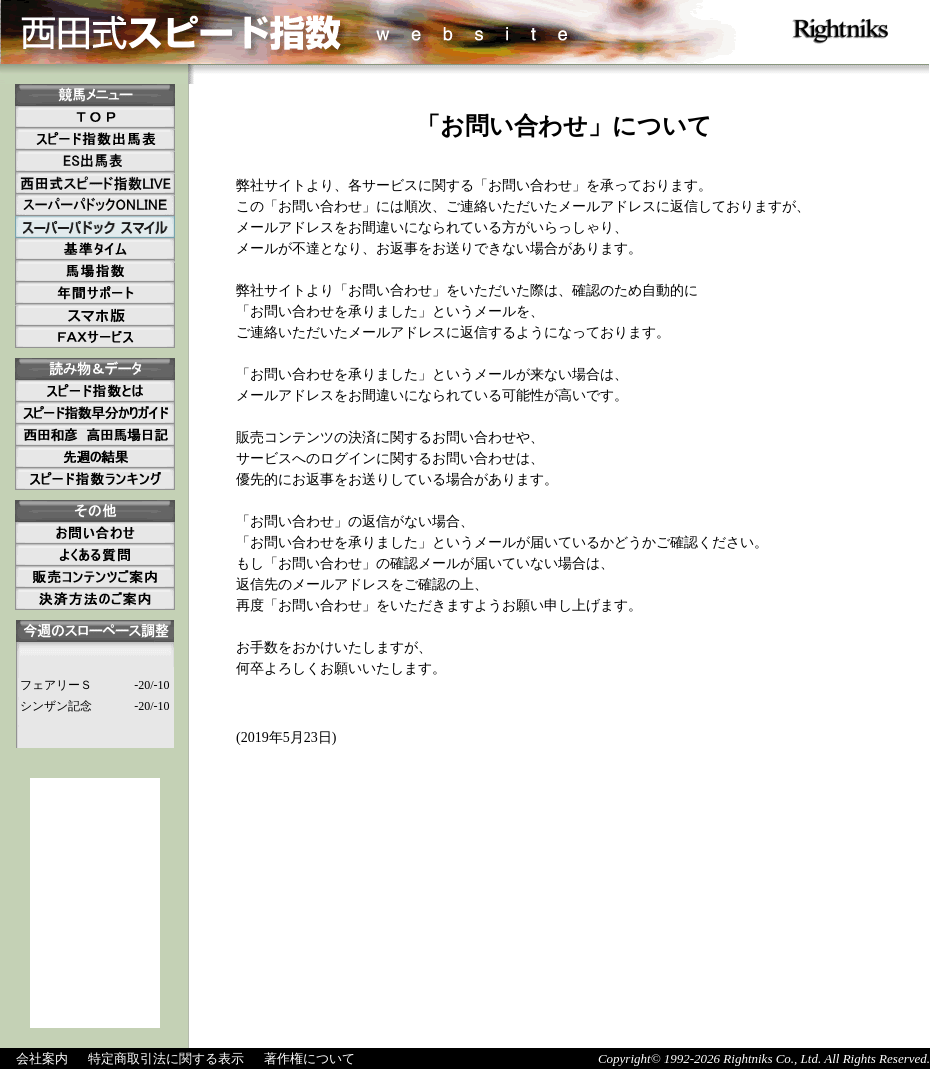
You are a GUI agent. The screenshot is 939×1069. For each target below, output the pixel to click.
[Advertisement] (95, 903)
